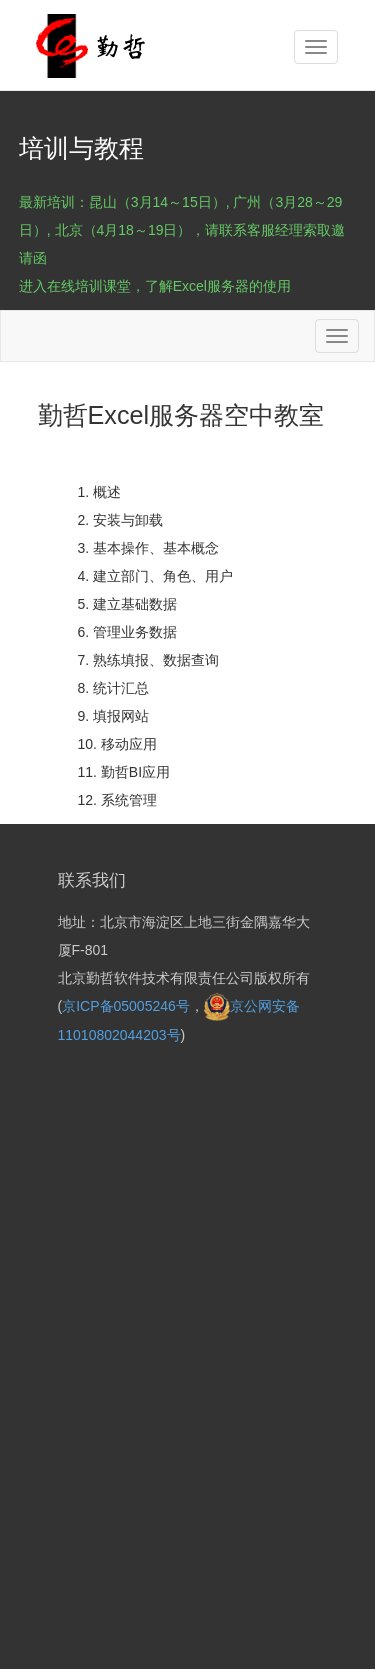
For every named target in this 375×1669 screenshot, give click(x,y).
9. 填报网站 (114, 716)
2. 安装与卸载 (121, 520)
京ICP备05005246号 (126, 1006)
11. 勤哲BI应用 (124, 772)
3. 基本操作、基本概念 (149, 548)
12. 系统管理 (117, 800)
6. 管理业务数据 (128, 632)
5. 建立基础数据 (128, 604)
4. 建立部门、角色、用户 (156, 576)
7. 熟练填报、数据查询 (149, 660)
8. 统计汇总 (114, 688)
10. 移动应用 (117, 744)
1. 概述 (100, 492)
